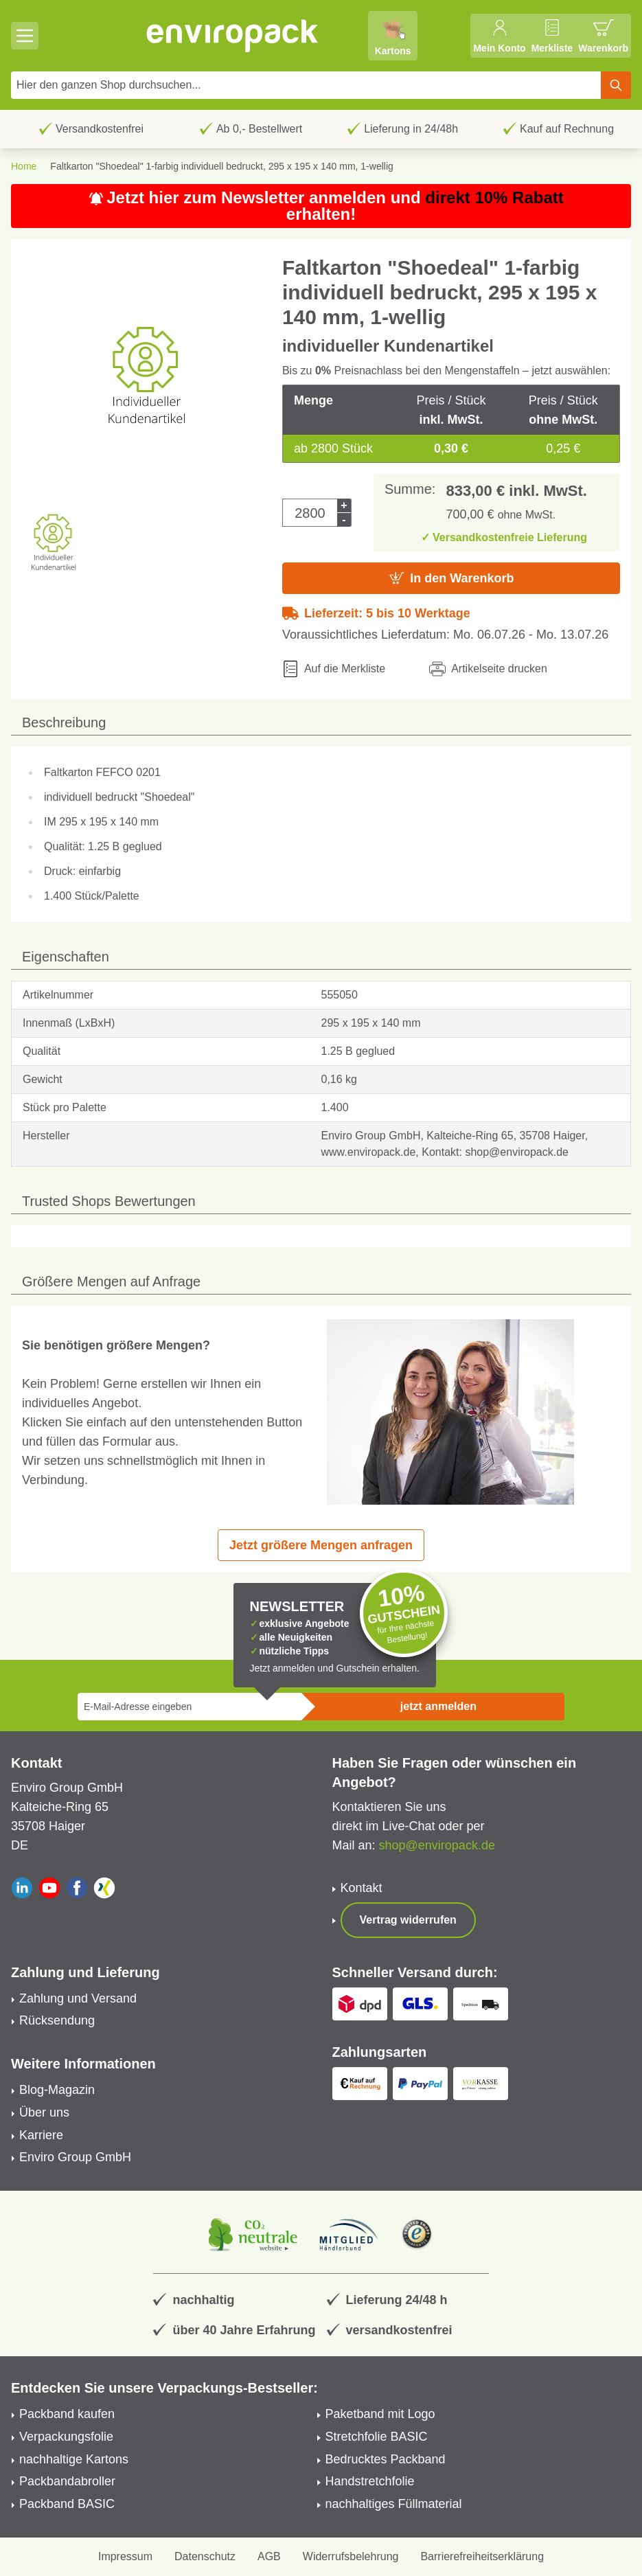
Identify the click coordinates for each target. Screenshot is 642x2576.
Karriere (41, 2135)
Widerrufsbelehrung (351, 2556)
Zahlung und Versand (78, 1998)
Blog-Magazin (57, 2090)
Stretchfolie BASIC (376, 2436)
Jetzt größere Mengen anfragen (321, 1545)
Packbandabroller (67, 2481)
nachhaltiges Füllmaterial (393, 2504)
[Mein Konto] (499, 36)
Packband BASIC (67, 2504)
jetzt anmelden (438, 1706)
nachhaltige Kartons (73, 2459)
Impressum (125, 2556)
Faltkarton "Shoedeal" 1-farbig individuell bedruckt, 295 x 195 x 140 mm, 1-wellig (221, 166)
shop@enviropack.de (437, 1845)
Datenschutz (205, 2556)
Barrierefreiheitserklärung (482, 2556)
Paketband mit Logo (380, 2414)
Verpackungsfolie (66, 2436)
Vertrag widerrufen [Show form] (408, 1920)
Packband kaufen (67, 2414)
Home (23, 166)
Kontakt (361, 1888)
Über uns (44, 2112)
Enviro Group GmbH (75, 2157)
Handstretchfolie (370, 2481)
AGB (269, 2556)
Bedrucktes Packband (385, 2459)
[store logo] (233, 36)
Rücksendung (57, 2020)
